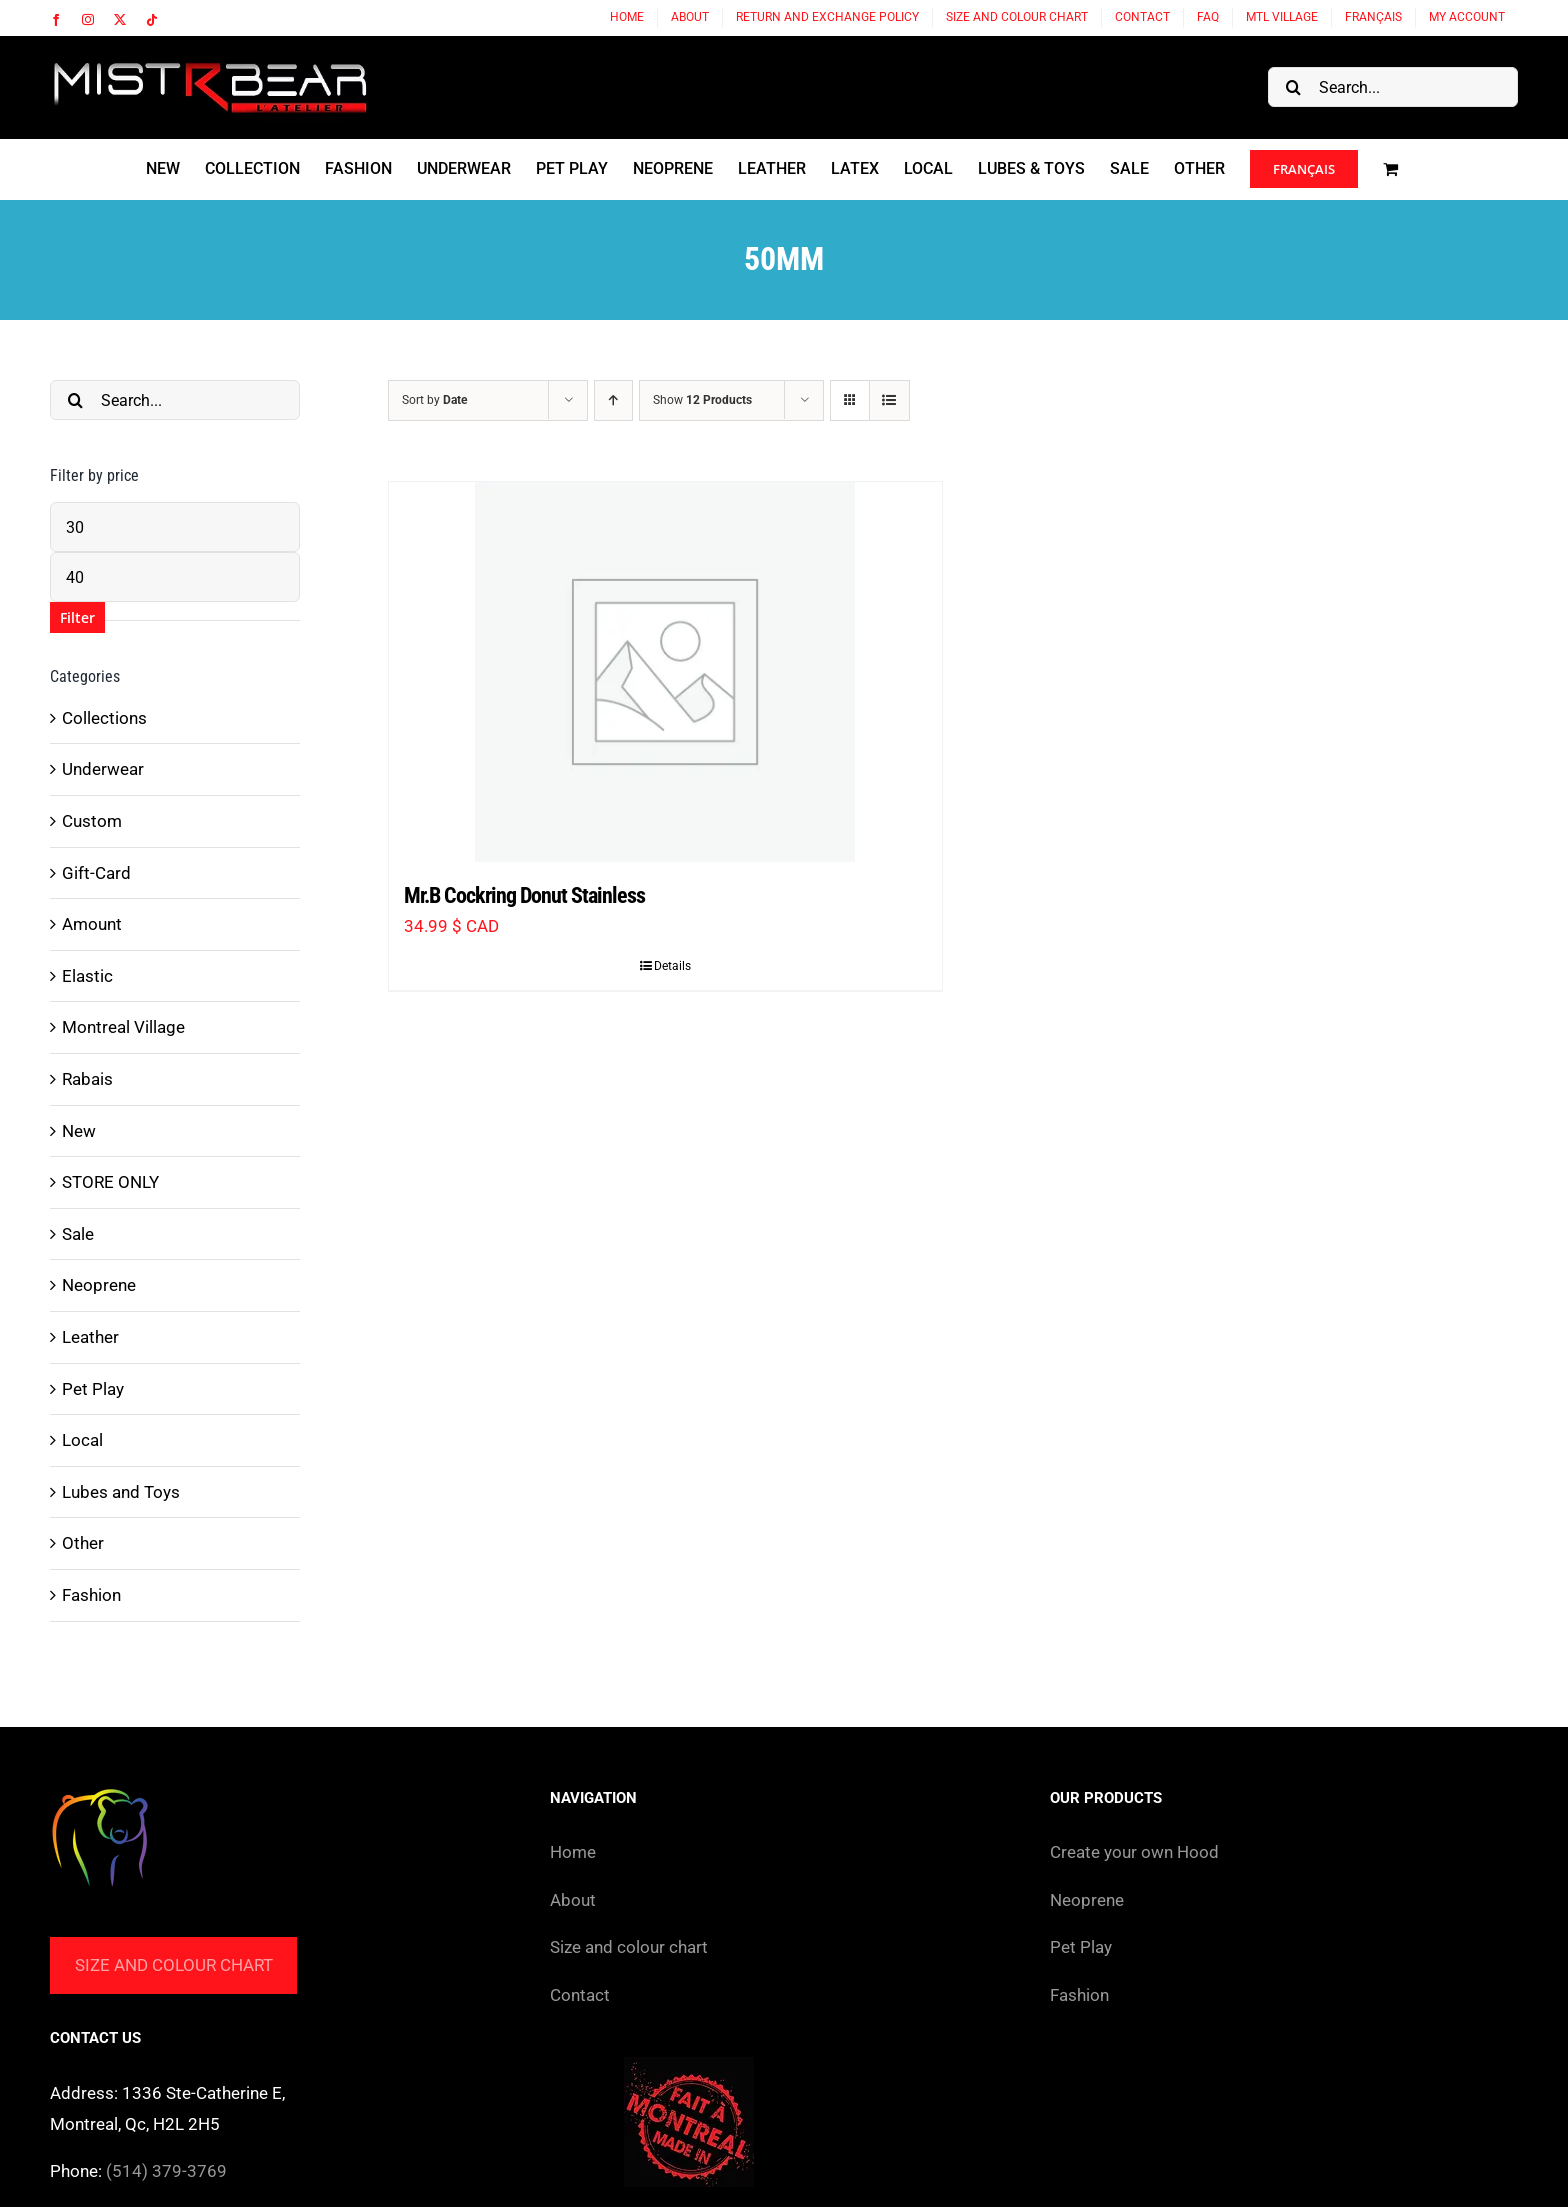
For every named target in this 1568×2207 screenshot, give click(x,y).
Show (702, 400)
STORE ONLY (110, 1182)
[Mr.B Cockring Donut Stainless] (665, 672)
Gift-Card (96, 873)
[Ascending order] (613, 400)
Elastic (87, 976)
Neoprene (99, 1285)
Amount (92, 924)
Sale (78, 1234)
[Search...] (1393, 87)
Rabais (87, 1079)
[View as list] (889, 400)
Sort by (434, 400)
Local (82, 1440)
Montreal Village (123, 1027)
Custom (92, 821)
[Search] (1293, 87)
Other (83, 1543)
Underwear (103, 769)
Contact (580, 1995)
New (79, 1131)
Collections (104, 718)
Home (573, 1852)
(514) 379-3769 (166, 2171)
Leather (90, 1337)
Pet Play (93, 1389)
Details (672, 966)
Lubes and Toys (121, 1492)
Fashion (91, 1595)
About (573, 1900)
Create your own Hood (1134, 1852)
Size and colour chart (174, 1965)
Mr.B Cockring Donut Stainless (524, 895)
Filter (77, 617)
